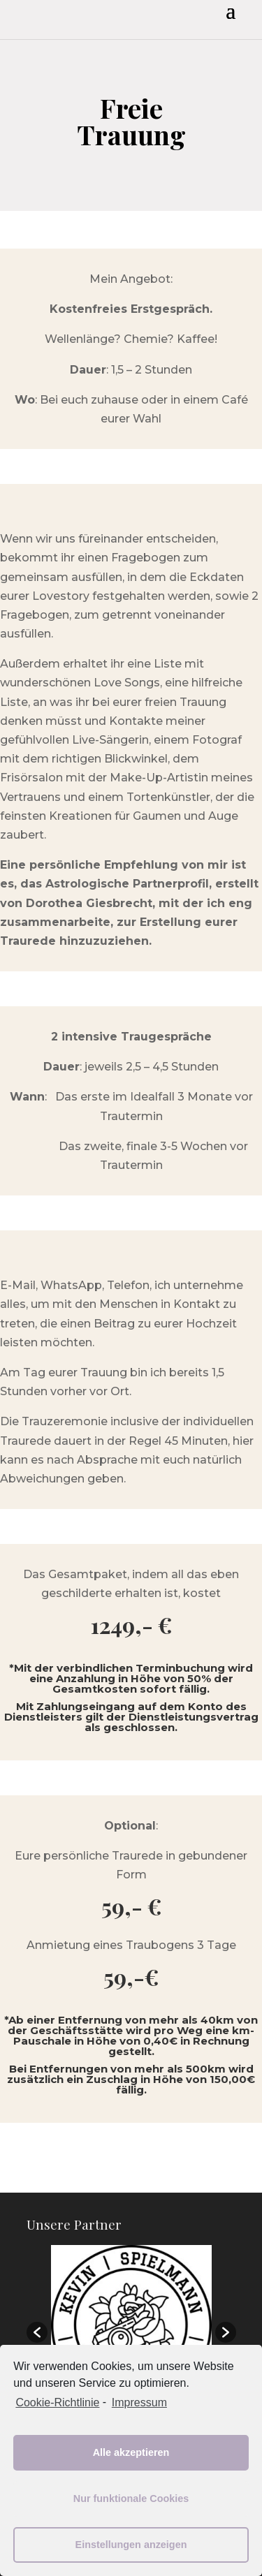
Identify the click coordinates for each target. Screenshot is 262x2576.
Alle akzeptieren (131, 2452)
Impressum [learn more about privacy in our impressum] (139, 2402)
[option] (131, 2325)
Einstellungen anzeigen (131, 2544)
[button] (37, 2332)
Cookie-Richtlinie (57, 2402)
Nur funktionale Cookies (131, 2498)
